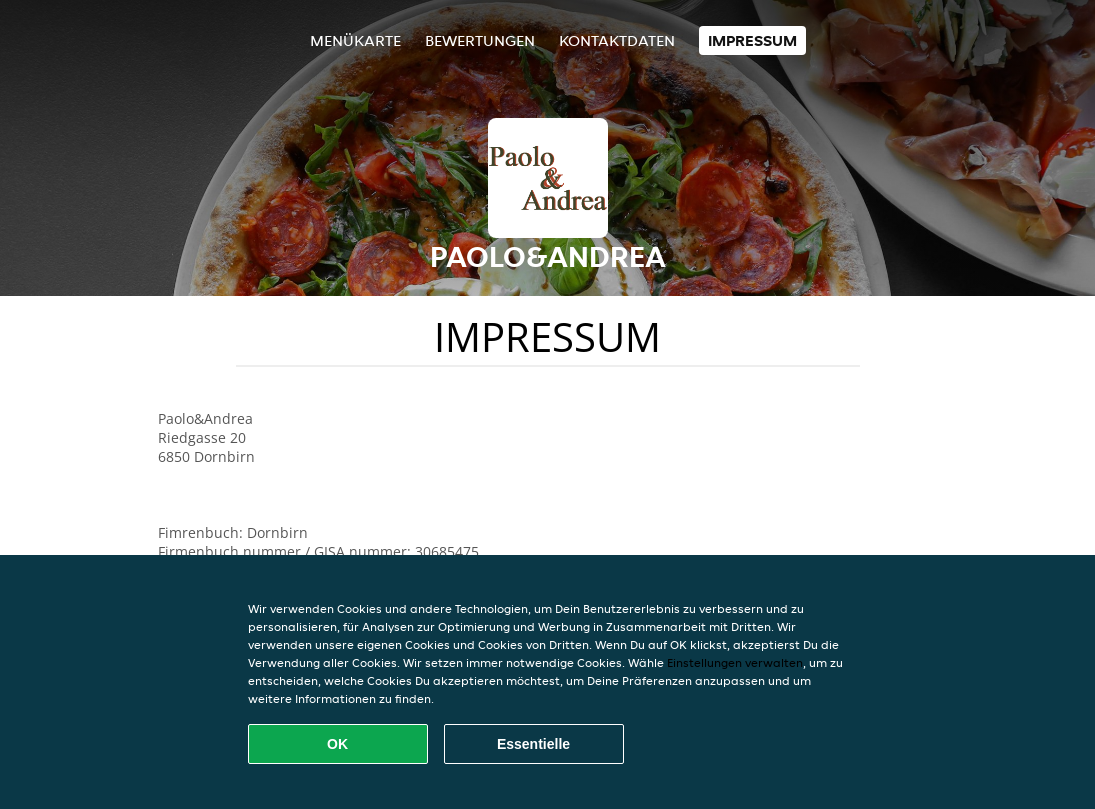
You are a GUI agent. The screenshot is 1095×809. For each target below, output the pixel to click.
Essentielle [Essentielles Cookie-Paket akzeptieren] (533, 744)
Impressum (752, 40)
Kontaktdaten (617, 40)
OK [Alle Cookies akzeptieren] (337, 744)
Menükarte (355, 40)
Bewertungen (480, 40)
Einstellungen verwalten (735, 662)
